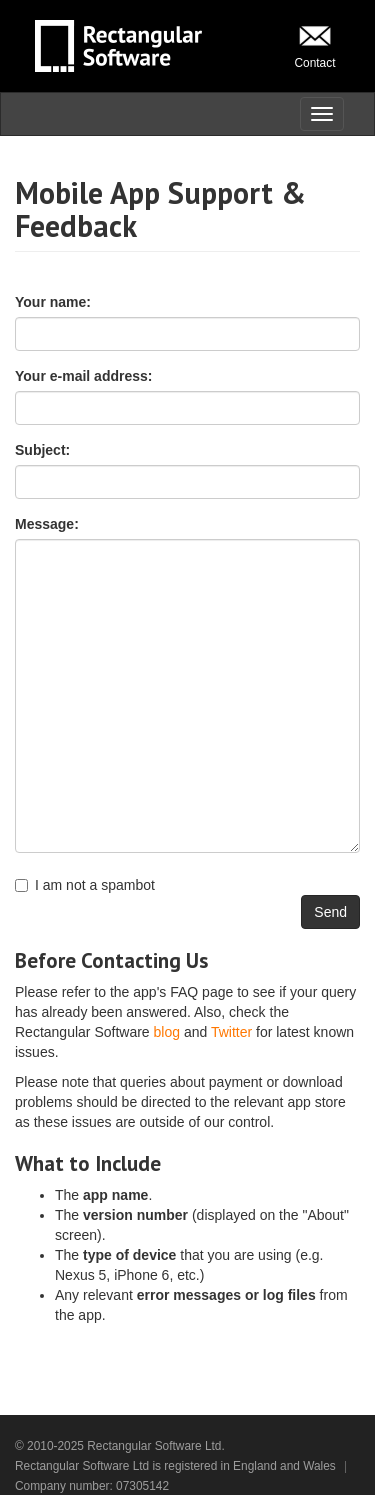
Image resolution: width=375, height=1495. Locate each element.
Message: (47, 524)
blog (167, 1032)
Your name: (53, 302)
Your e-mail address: (83, 376)
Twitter (231, 1032)
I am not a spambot (85, 885)
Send (330, 912)
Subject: (42, 450)
